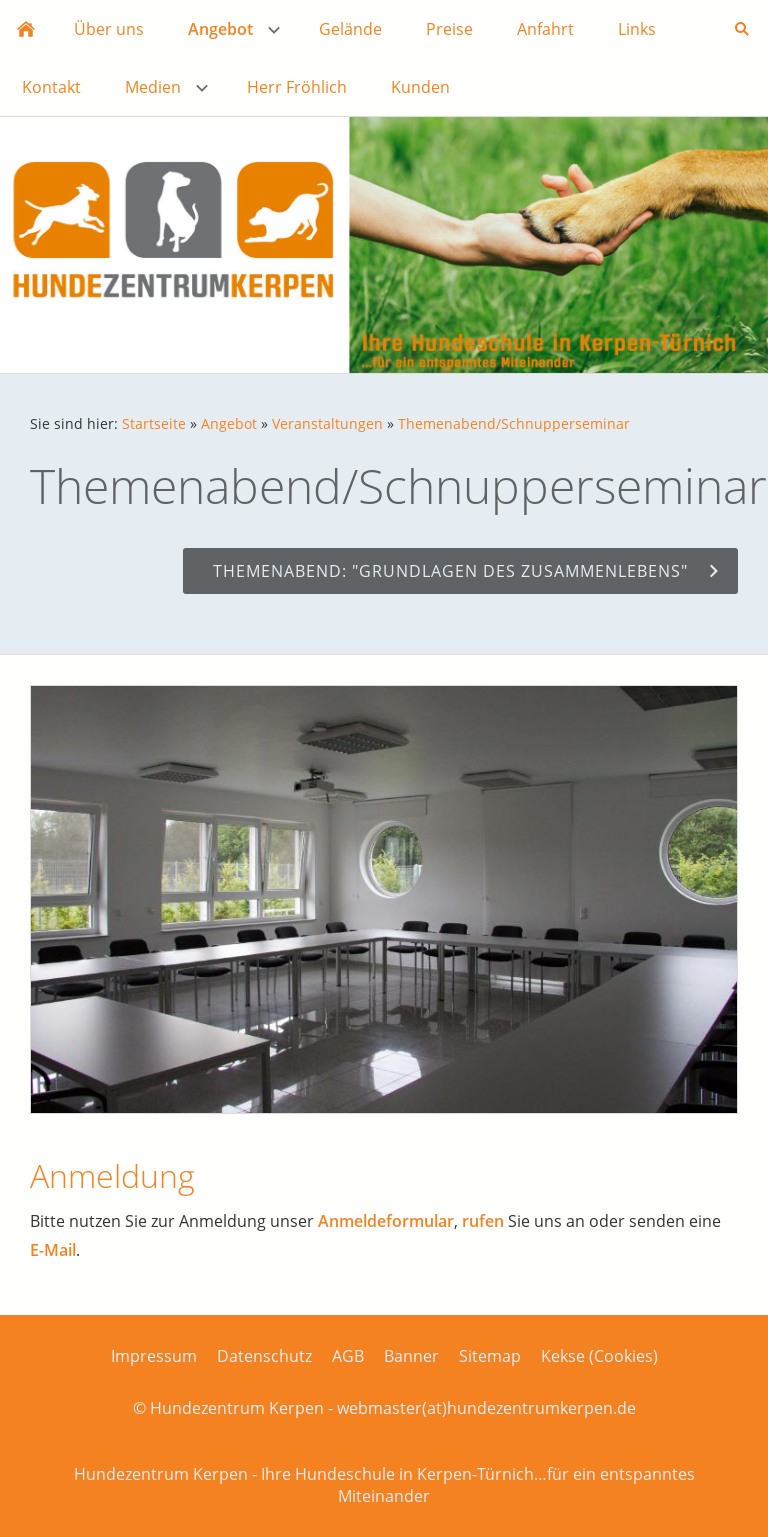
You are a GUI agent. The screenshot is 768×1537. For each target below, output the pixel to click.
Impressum (154, 1356)
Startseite (154, 423)
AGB (348, 1356)
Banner (411, 1356)
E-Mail (53, 1250)
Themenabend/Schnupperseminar (514, 423)
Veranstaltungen (327, 423)
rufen (483, 1221)
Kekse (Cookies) (599, 1356)
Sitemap (490, 1356)
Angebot (229, 423)
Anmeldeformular (386, 1221)
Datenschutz (264, 1356)
